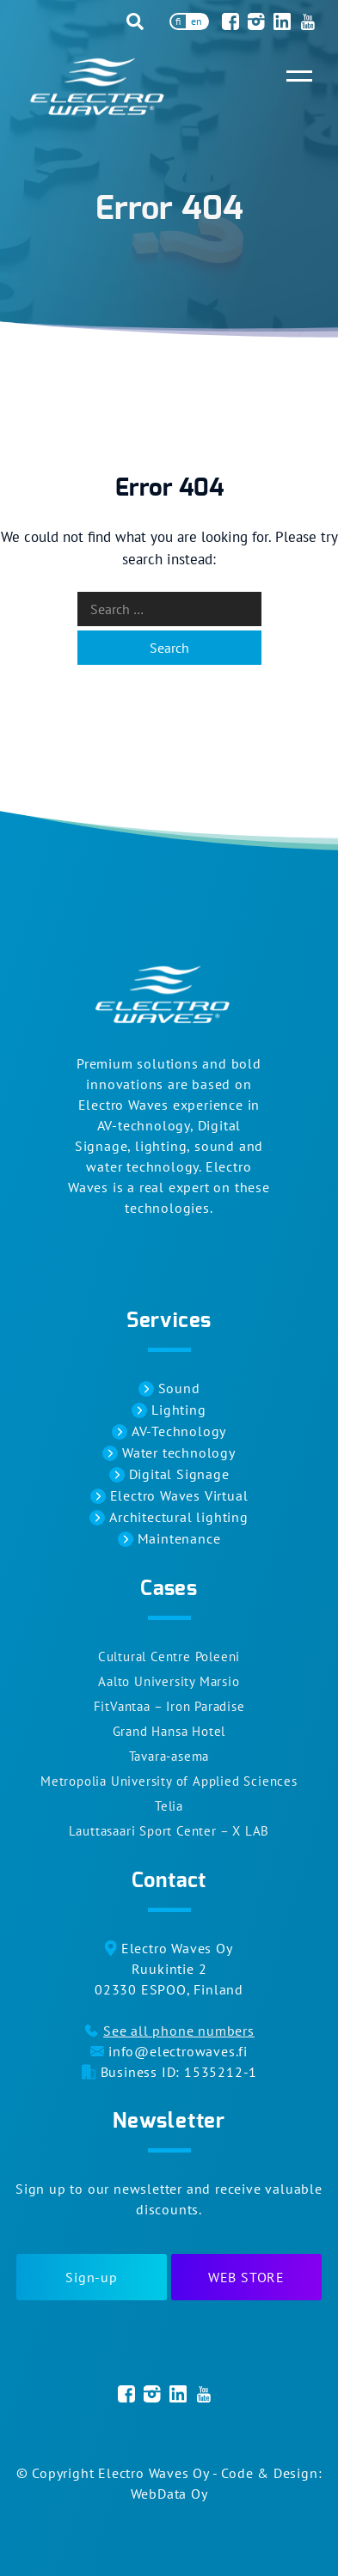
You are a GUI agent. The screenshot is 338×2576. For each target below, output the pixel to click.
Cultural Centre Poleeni (169, 1656)
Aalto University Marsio (168, 1681)
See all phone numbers (179, 2030)
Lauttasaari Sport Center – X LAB (169, 1831)
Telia (169, 1806)
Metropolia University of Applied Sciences (169, 1781)
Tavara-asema (169, 1756)
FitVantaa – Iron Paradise (169, 1706)
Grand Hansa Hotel (169, 1731)
